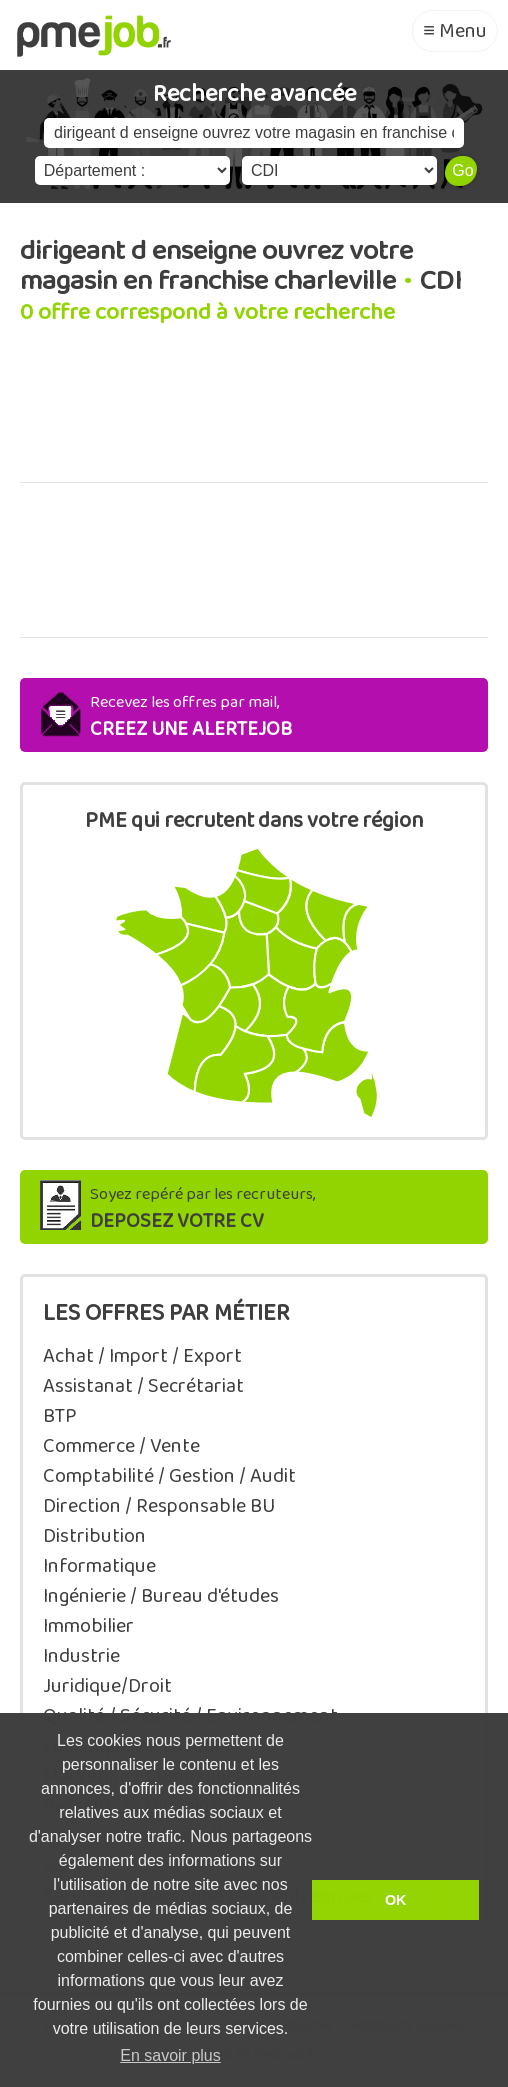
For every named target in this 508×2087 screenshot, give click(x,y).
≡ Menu (455, 31)
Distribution (94, 1536)
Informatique (99, 1566)
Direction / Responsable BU (159, 1506)
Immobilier (88, 1626)
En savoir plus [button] (170, 2055)
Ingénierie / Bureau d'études (161, 1596)
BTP (60, 1416)
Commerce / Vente (121, 1446)
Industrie (81, 1656)
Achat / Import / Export (142, 1356)
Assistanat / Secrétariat (143, 1386)
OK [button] (396, 1900)
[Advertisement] (254, 415)
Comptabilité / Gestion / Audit (169, 1476)
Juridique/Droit (107, 1686)
